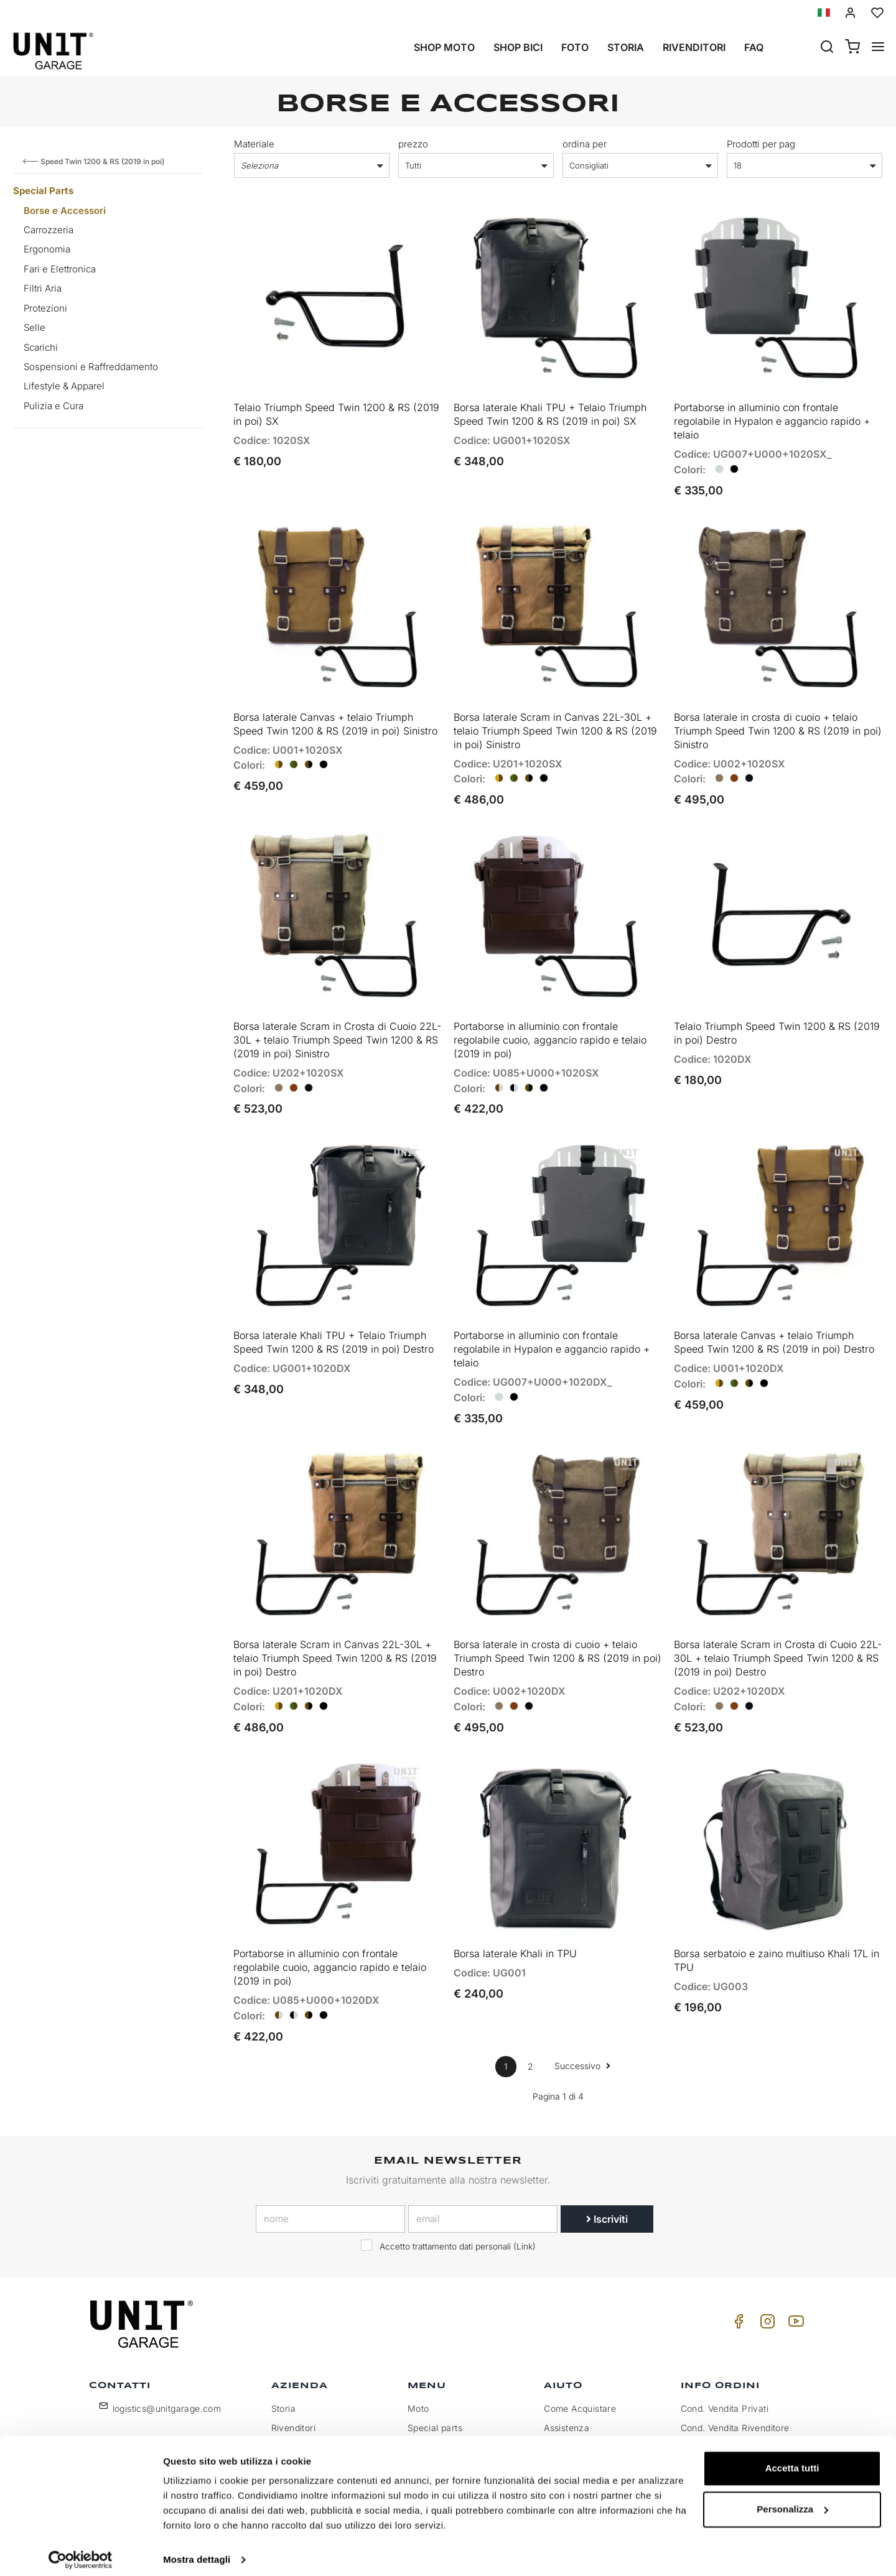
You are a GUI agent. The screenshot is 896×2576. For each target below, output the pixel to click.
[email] (483, 2181)
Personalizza (792, 2500)
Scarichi (41, 347)
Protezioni (45, 308)
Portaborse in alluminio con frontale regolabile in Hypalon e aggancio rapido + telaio (772, 415)
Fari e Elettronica (60, 269)
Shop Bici (518, 47)
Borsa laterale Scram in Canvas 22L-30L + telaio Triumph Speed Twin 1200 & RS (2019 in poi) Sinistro (555, 718)
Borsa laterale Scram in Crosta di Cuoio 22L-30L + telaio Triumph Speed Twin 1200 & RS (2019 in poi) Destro (778, 1627)
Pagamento (705, 2409)
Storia (625, 47)
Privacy (287, 2409)
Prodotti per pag (761, 144)
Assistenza (566, 2390)
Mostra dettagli (196, 2551)
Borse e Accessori (65, 210)
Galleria (423, 2409)
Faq (753, 47)
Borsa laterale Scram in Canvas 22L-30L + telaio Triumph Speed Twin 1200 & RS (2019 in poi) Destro (335, 1627)
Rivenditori (694, 47)
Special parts (435, 2390)
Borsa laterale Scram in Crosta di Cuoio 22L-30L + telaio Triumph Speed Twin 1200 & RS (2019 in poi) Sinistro (337, 1021)
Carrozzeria (48, 230)
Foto (575, 47)
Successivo (582, 2028)
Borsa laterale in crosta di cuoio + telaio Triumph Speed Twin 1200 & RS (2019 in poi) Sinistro (778, 718)
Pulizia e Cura (53, 406)
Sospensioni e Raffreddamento (91, 367)
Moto (418, 2371)
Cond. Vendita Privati (724, 2371)
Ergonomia (47, 249)
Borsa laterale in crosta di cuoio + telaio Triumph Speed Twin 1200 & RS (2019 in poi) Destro (557, 1627)
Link (524, 2209)
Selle (34, 327)
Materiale (254, 144)
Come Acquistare (580, 2371)
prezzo (413, 144)
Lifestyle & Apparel (64, 386)
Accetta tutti (792, 2460)
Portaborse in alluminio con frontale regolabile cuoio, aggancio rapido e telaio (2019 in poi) (550, 1021)
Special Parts (43, 191)
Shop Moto (444, 47)
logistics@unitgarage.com (167, 2371)
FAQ (552, 2409)
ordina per (584, 144)
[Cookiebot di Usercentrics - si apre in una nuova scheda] (80, 2551)
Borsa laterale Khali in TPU (515, 1916)
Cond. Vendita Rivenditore (735, 2390)
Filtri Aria (43, 288)
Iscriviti (607, 2181)
